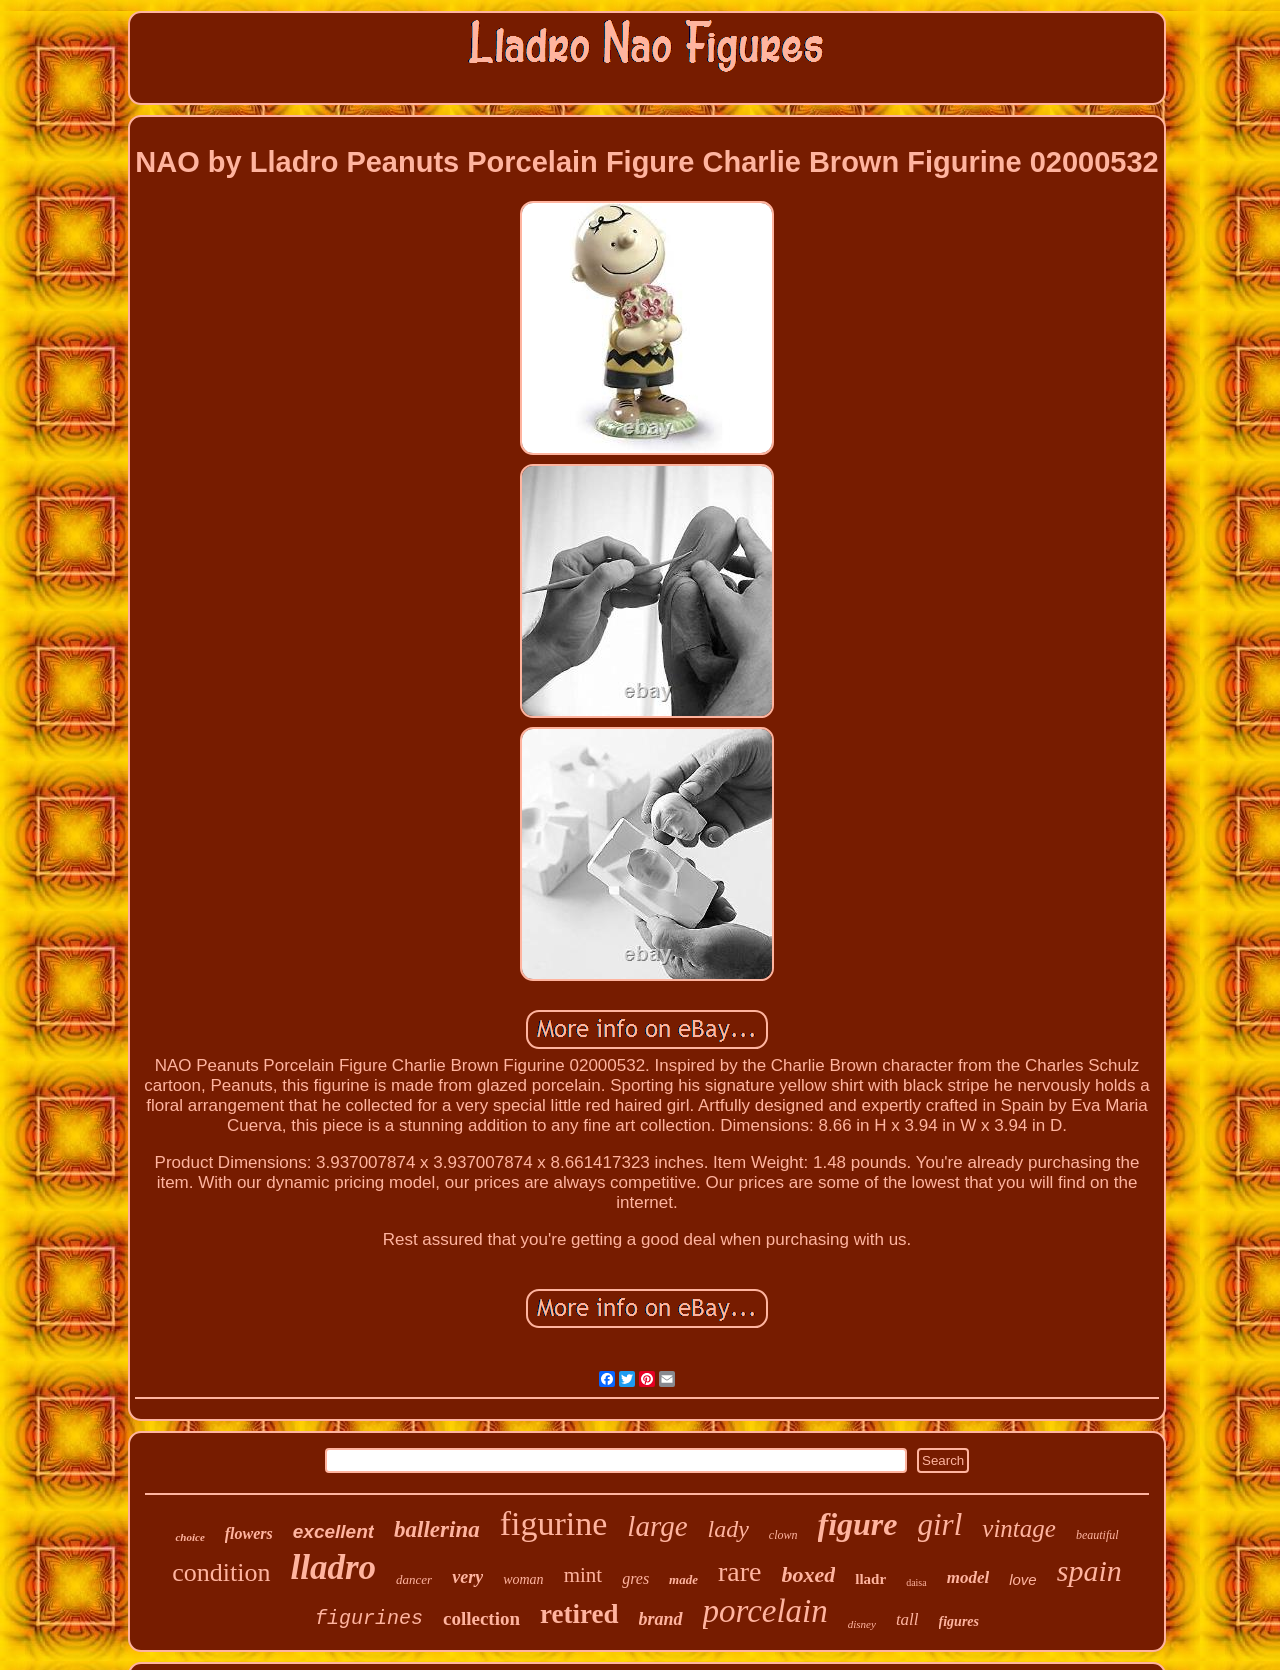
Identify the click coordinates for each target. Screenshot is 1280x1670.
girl (940, 1524)
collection (481, 1618)
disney (862, 1624)
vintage (1019, 1528)
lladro (334, 1567)
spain (1089, 1570)
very (467, 1577)
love (1023, 1579)
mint (583, 1575)
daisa (916, 1582)
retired (579, 1614)
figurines (369, 1618)
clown (783, 1535)
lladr (870, 1579)
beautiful (1097, 1535)
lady (728, 1529)
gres (635, 1578)
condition (221, 1572)
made (683, 1579)
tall (907, 1619)
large (657, 1526)
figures (959, 1621)
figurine (554, 1523)
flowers (249, 1533)
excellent (333, 1531)
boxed (809, 1574)
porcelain (765, 1611)
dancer (414, 1579)
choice (189, 1537)
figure (858, 1524)
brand (661, 1619)
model (968, 1577)
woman (523, 1579)
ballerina (437, 1529)
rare (740, 1571)
